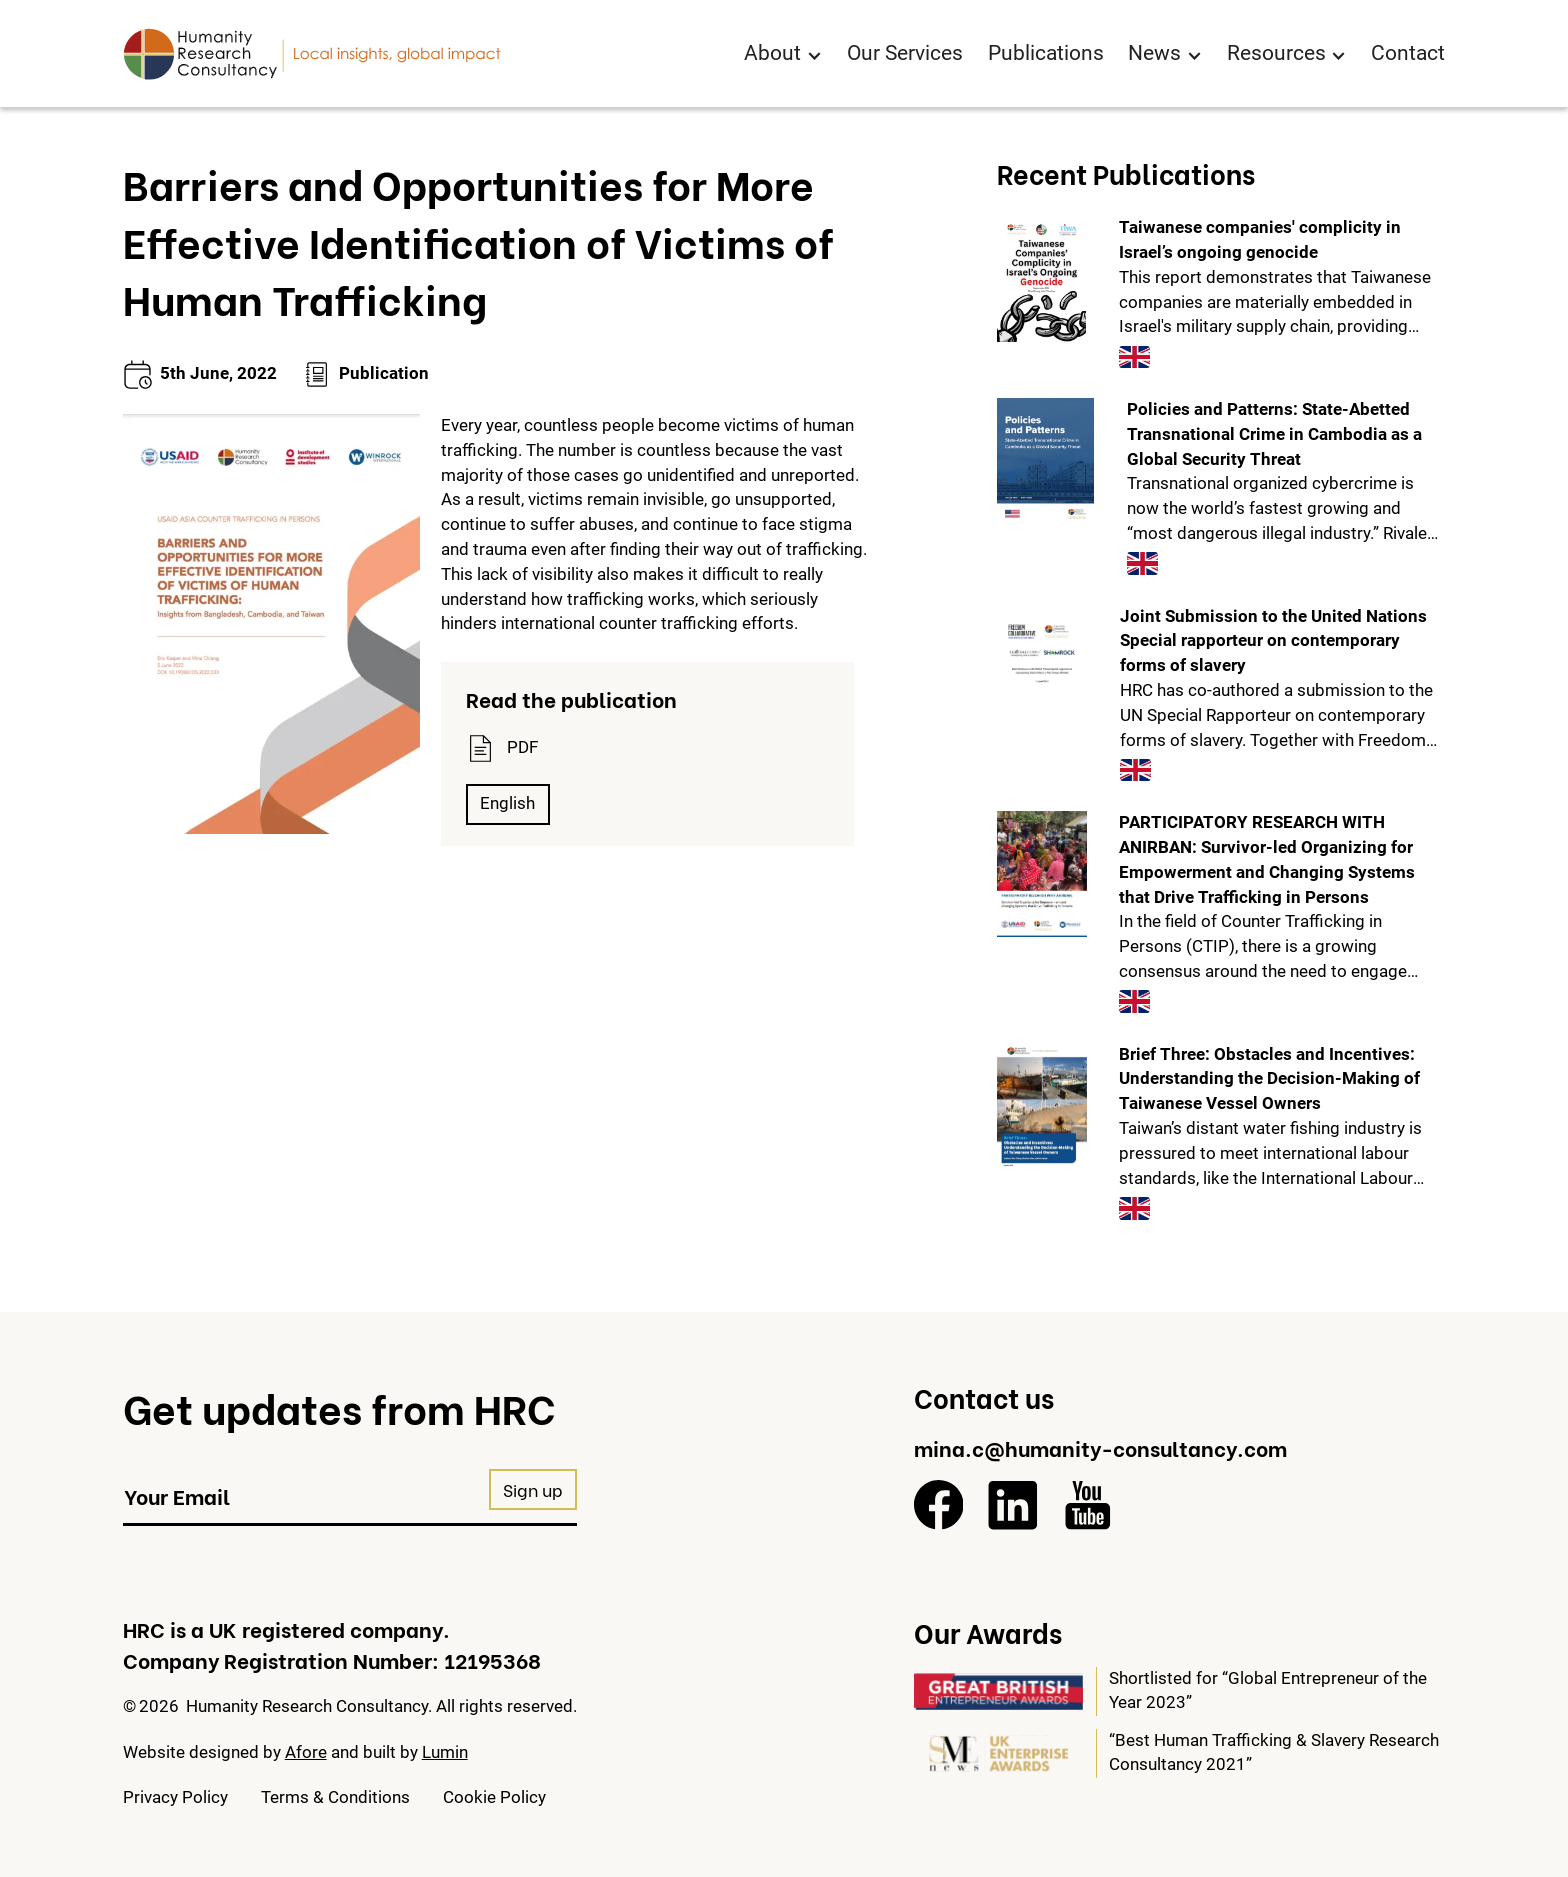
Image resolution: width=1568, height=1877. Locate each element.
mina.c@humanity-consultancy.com (1100, 1447)
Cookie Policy (494, 1797)
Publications (1046, 53)
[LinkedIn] (1013, 1505)
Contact (1408, 53)
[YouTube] (1088, 1505)
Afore (306, 1752)
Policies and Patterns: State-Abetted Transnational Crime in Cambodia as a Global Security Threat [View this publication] (1274, 434)
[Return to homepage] (312, 53)
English (507, 803)
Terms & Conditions (335, 1797)
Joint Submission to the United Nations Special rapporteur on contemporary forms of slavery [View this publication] (1273, 641)
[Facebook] (939, 1505)
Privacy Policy (175, 1797)
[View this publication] (1041, 279)
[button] (783, 54)
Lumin (445, 1752)
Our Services (905, 53)
